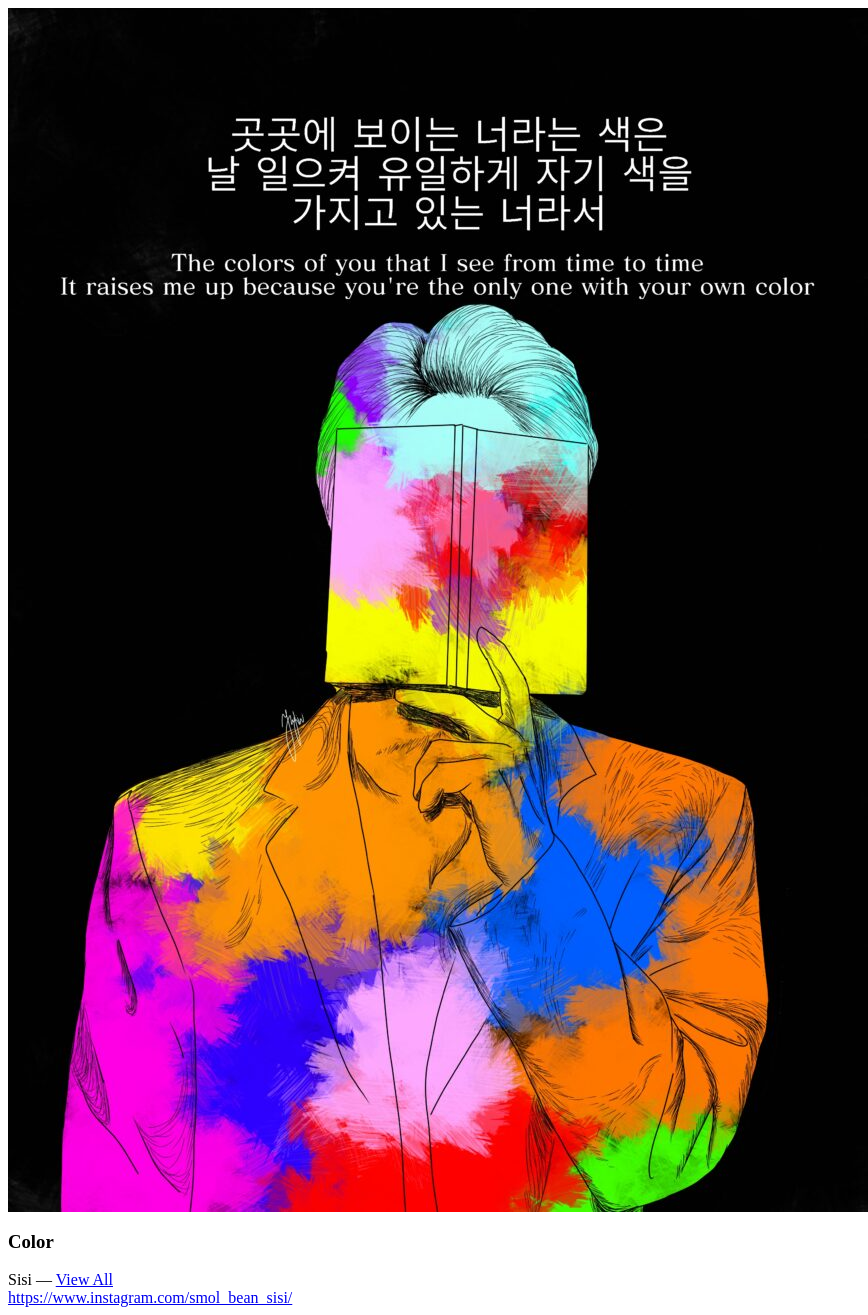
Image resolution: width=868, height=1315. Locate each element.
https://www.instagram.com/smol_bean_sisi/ (150, 1297)
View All (84, 1279)
